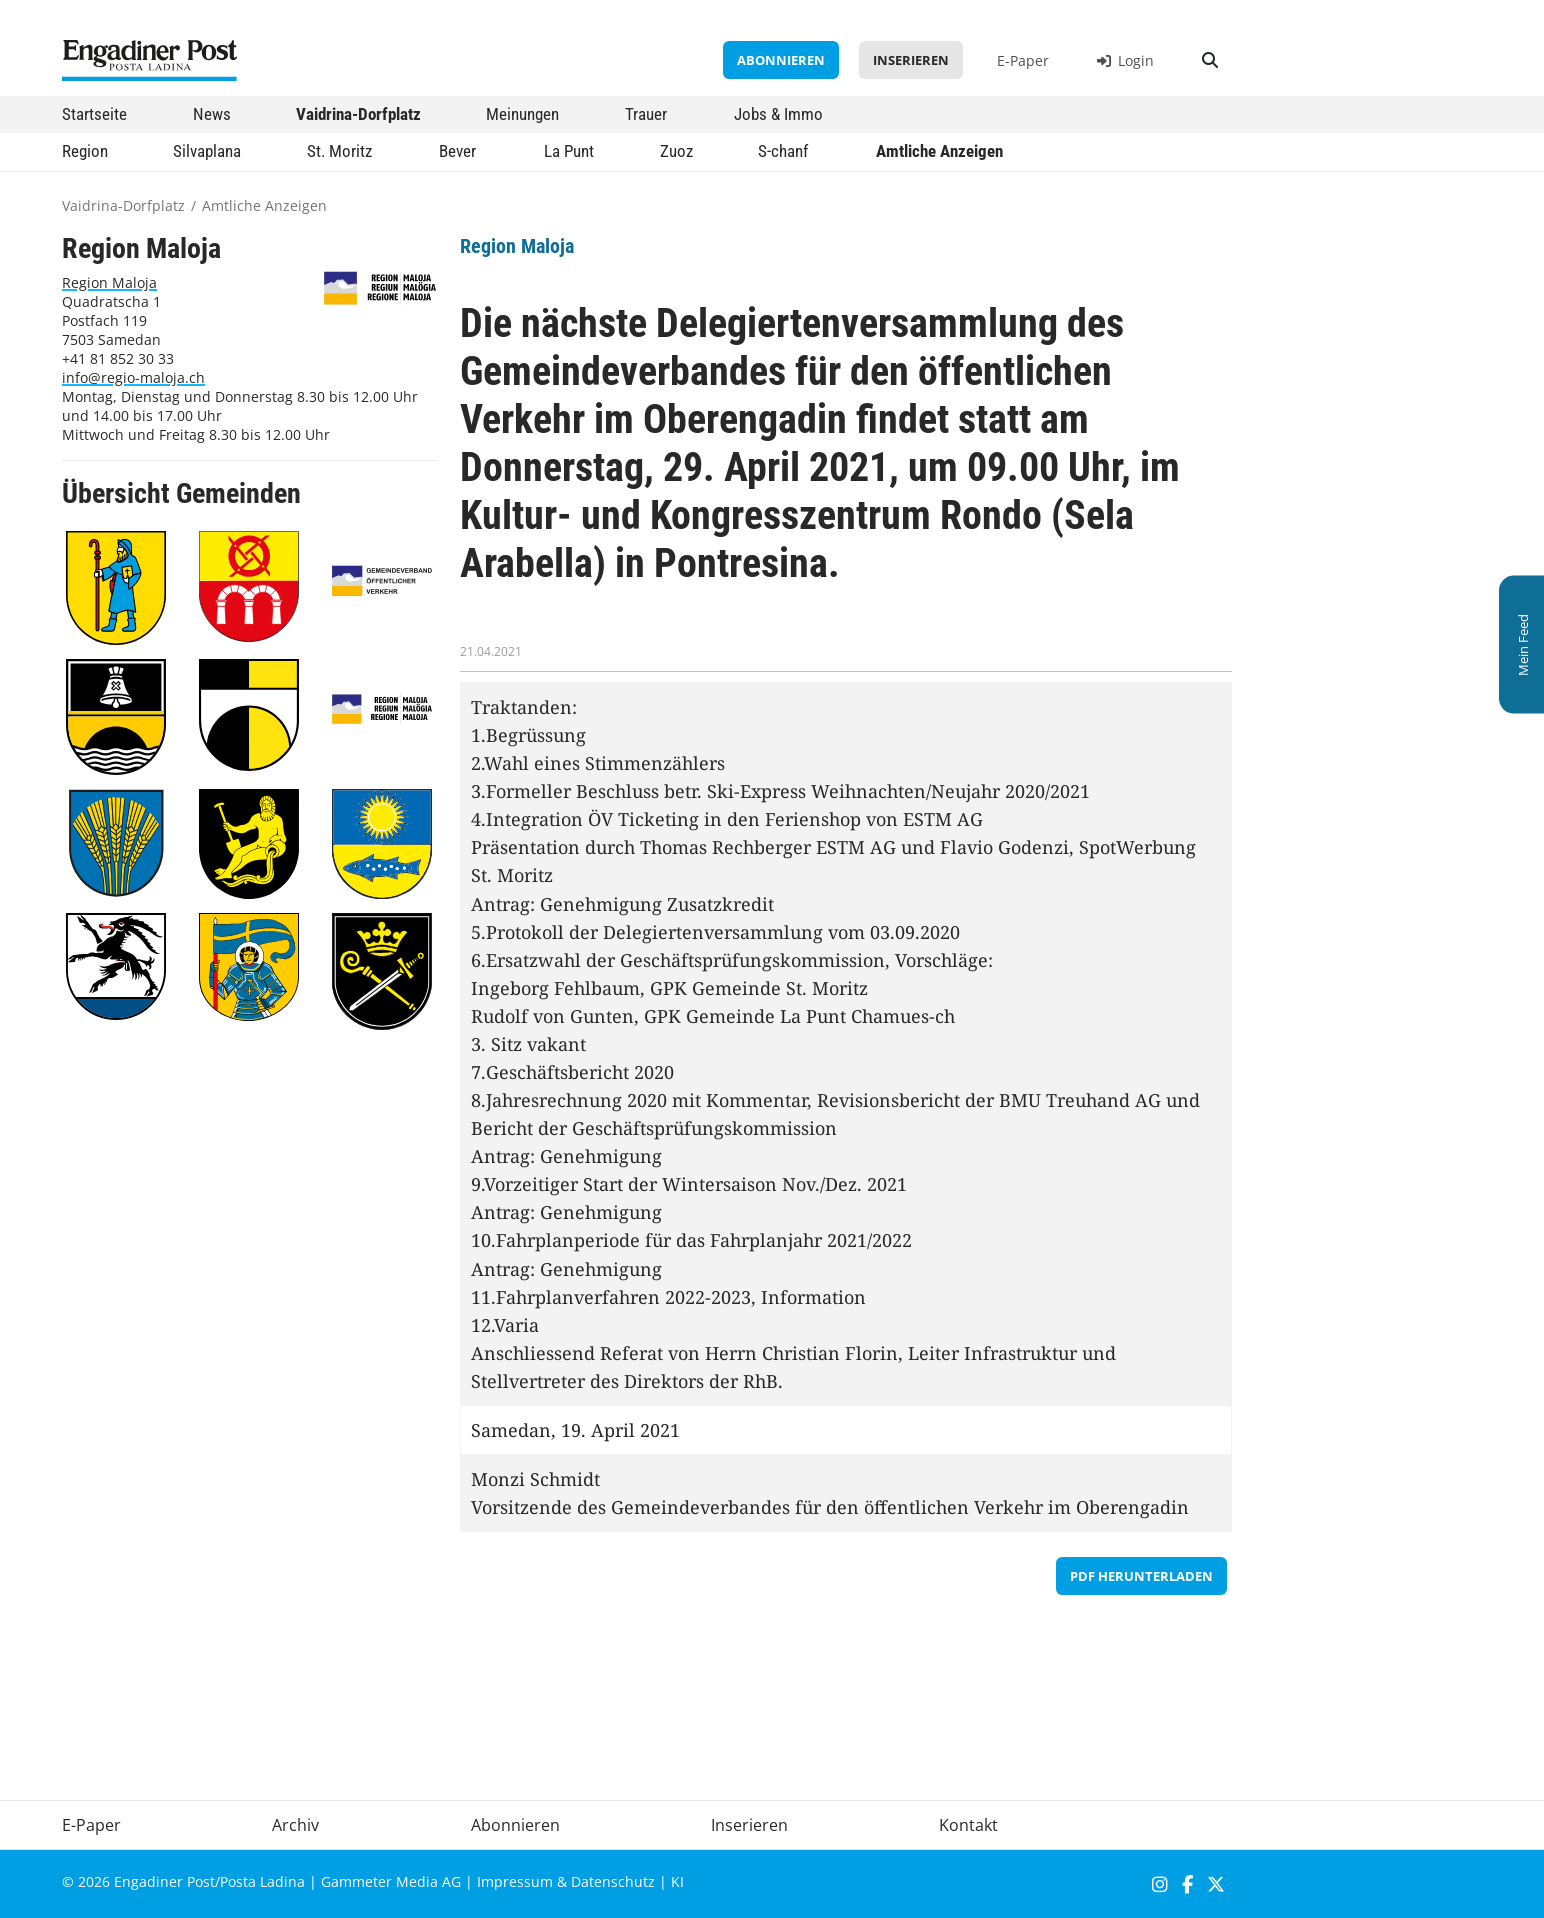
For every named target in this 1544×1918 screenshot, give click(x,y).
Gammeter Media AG (391, 1881)
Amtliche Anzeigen (939, 151)
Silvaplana (207, 151)
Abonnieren (781, 60)
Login (1125, 60)
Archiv (295, 1825)
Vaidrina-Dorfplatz (358, 114)
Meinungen (522, 114)
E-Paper (1023, 60)
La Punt (569, 151)
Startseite (94, 114)
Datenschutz (613, 1881)
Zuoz (676, 151)
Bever (457, 151)
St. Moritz (339, 151)
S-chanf (783, 151)
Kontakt (968, 1825)
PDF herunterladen (1141, 1576)
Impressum (515, 1881)
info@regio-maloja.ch (133, 377)
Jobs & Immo (778, 114)
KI (677, 1881)
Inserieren (911, 60)
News (212, 114)
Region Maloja (109, 282)
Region (85, 151)
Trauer (646, 114)
